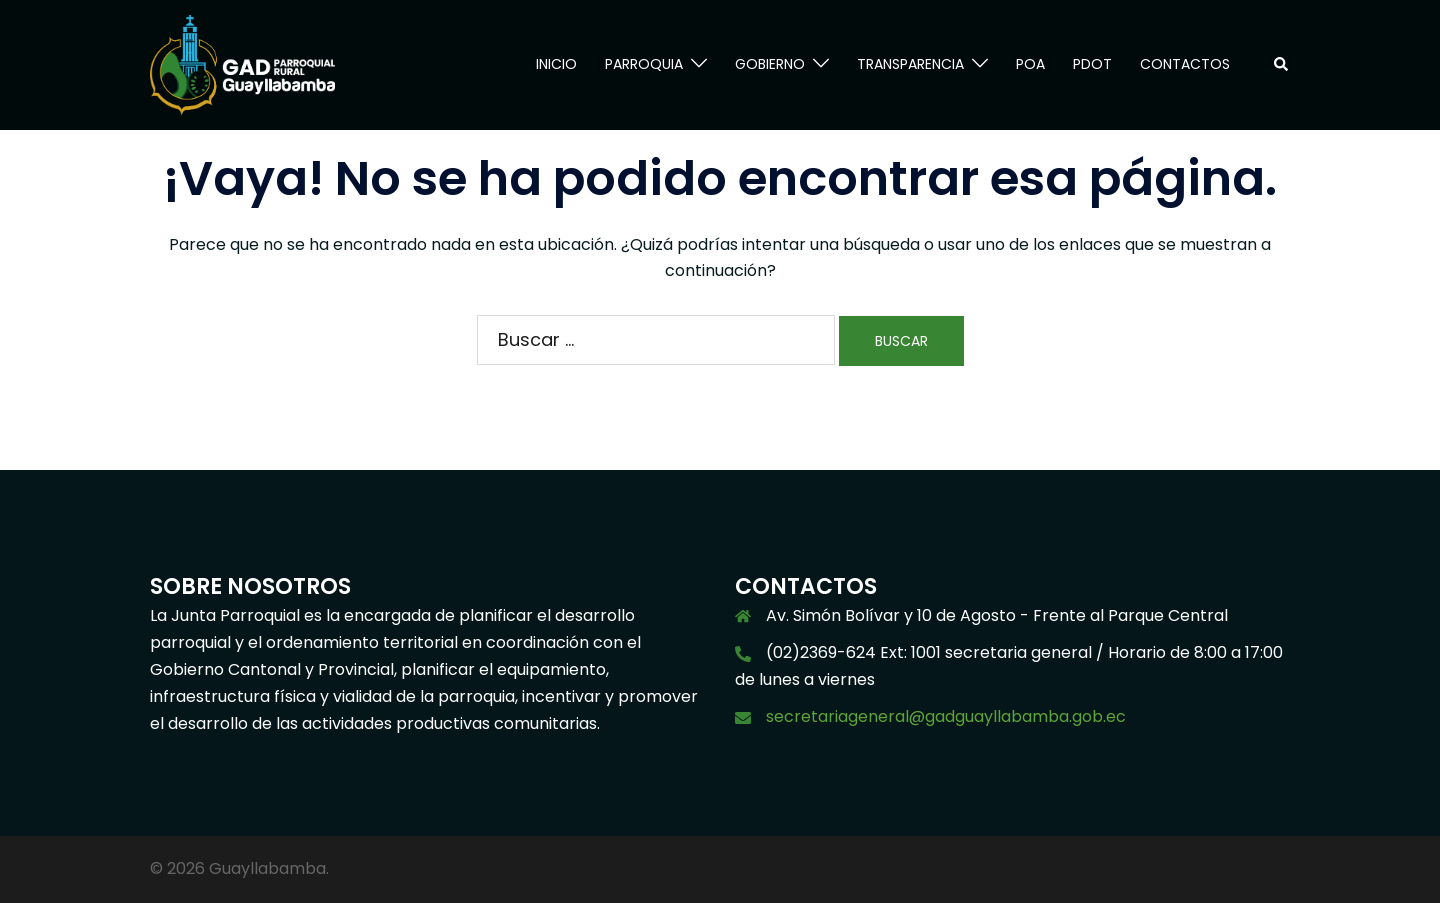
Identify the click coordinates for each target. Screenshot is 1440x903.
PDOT (1092, 64)
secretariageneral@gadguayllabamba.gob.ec (946, 716)
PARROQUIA (644, 64)
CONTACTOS (1185, 64)
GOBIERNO (770, 64)
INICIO (556, 64)
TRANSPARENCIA (910, 64)
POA (1030, 64)
